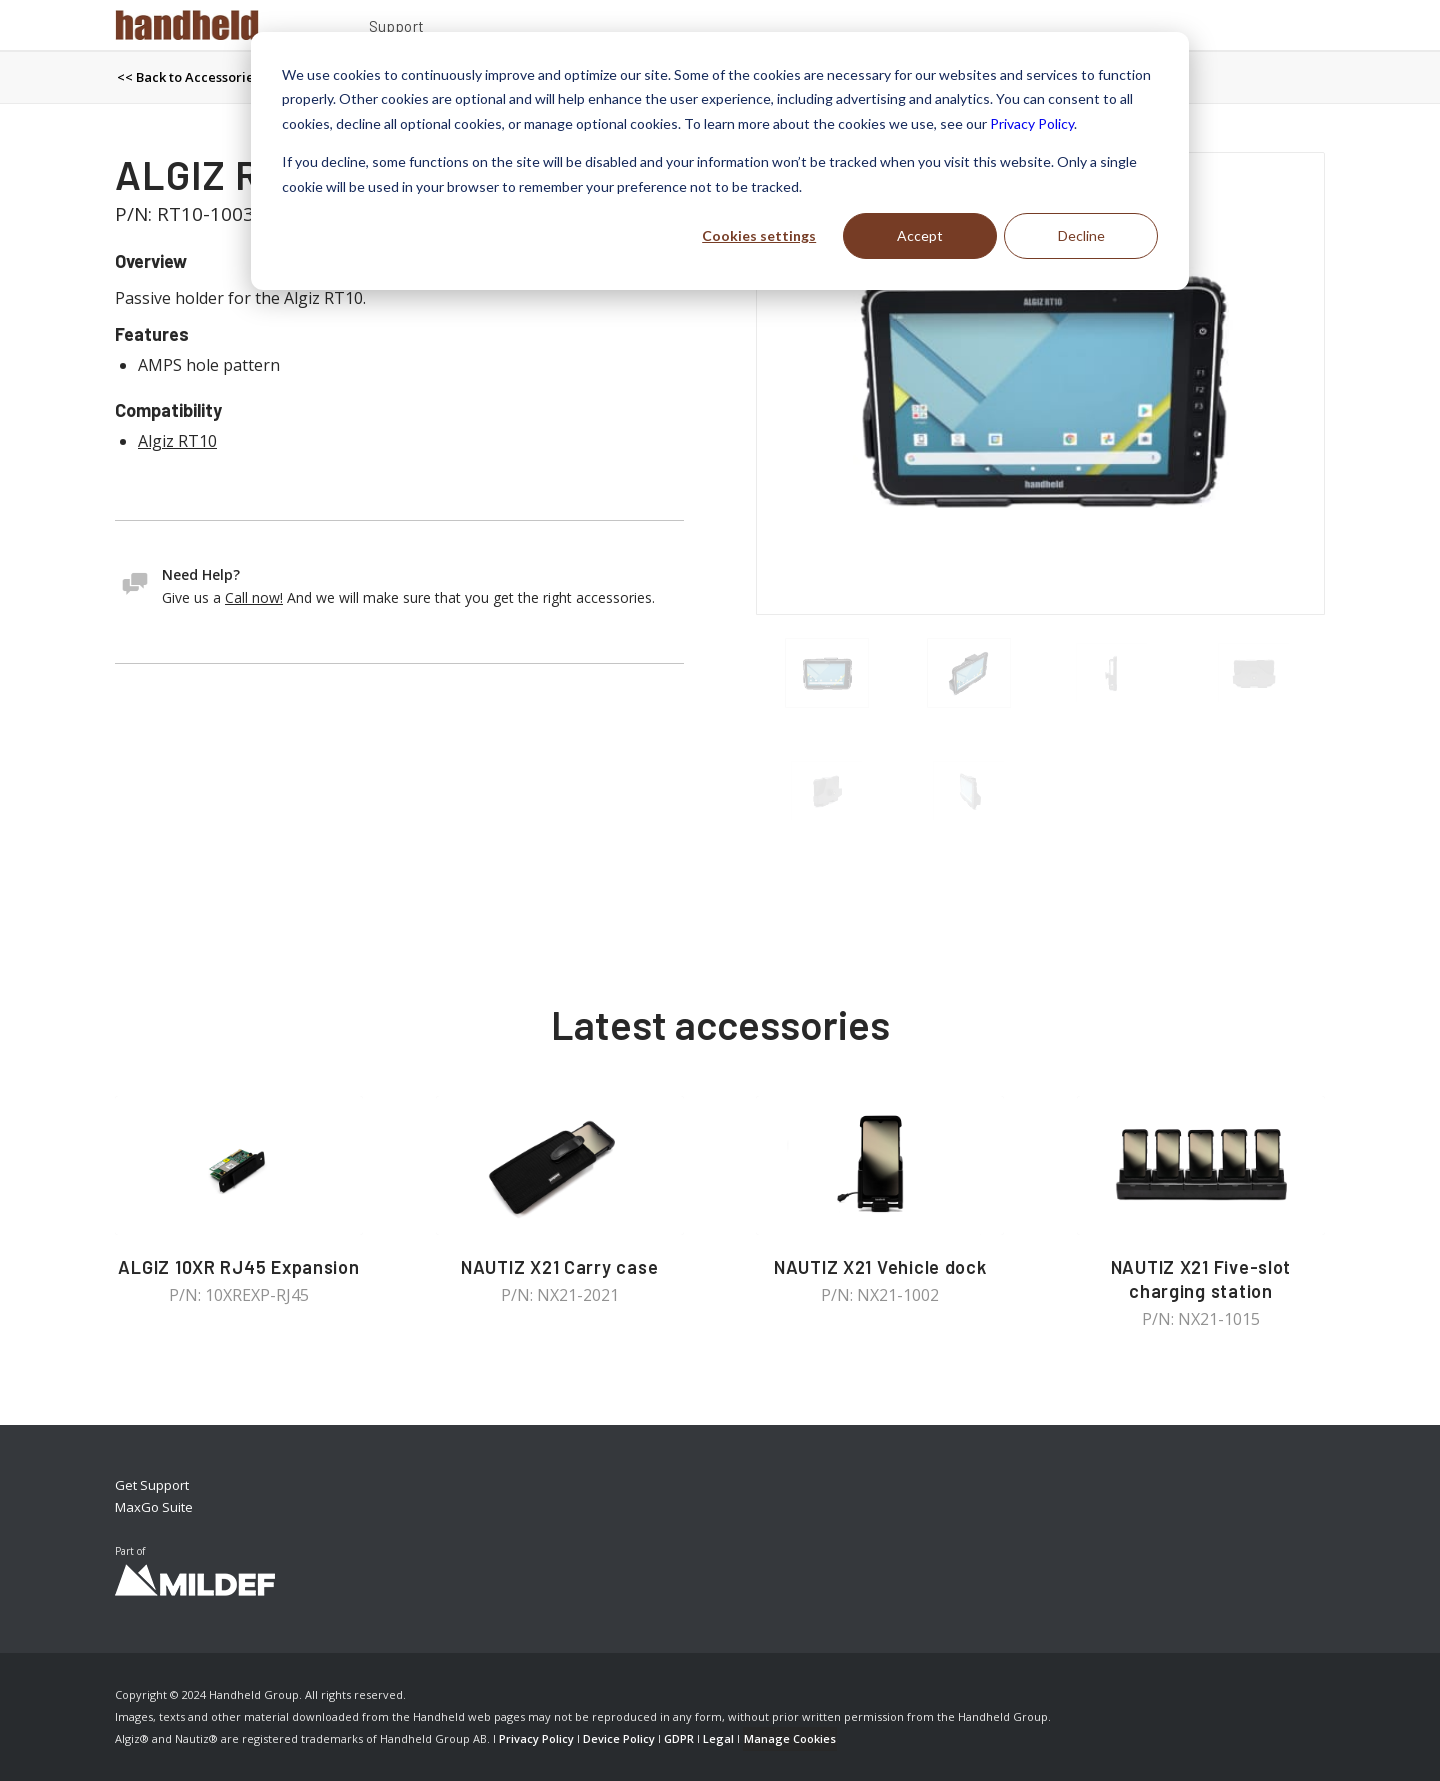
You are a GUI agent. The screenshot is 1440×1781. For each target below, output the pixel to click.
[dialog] (720, 161)
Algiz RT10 (177, 441)
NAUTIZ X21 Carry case (559, 1267)
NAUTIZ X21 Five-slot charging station (1201, 1279)
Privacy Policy (1032, 123)
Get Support (152, 1485)
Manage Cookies (790, 1738)
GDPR (679, 1738)
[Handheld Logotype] (187, 25)
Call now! (254, 597)
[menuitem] (397, 29)
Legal (718, 1738)
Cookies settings (759, 235)
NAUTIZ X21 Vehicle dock (880, 1267)
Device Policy (619, 1738)
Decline (1081, 235)
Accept (920, 235)
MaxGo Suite (154, 1507)
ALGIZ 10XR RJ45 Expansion (238, 1267)
